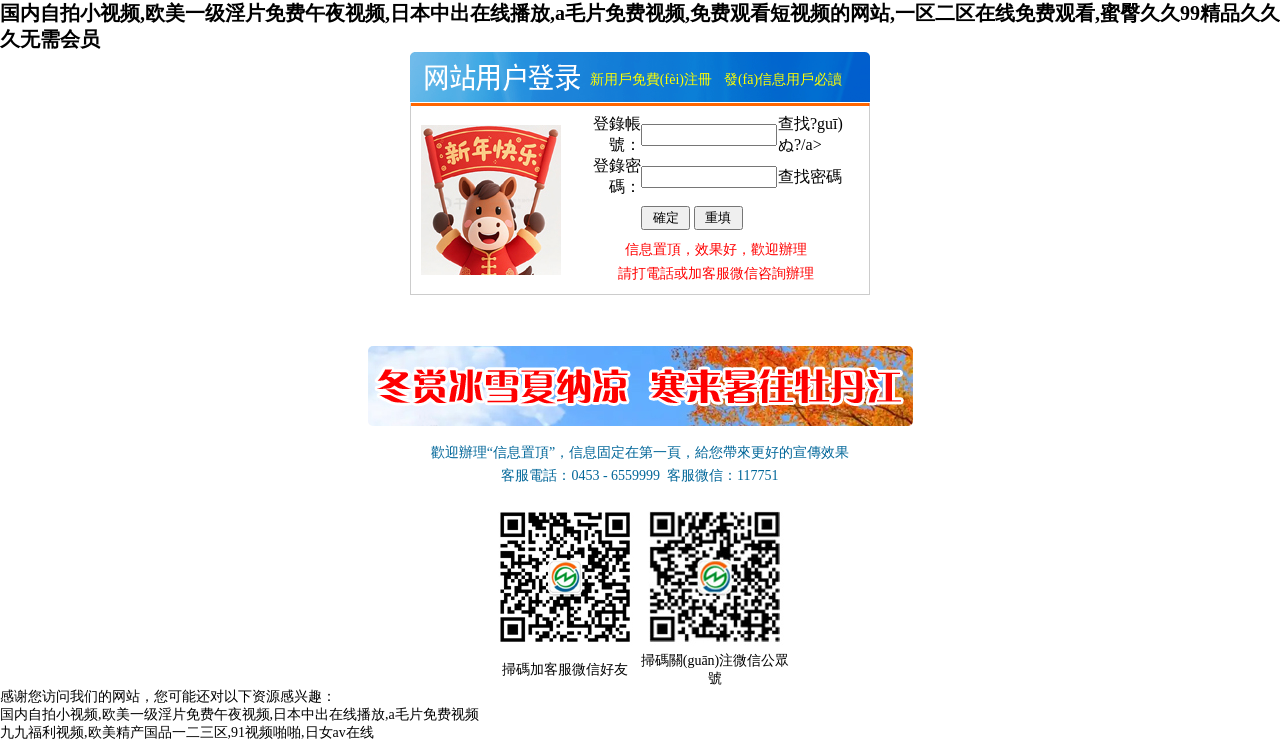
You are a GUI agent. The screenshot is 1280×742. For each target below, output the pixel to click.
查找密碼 (810, 176)
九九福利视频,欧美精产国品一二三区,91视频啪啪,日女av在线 (187, 732)
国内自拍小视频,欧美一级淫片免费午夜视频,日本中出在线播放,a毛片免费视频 (239, 714)
